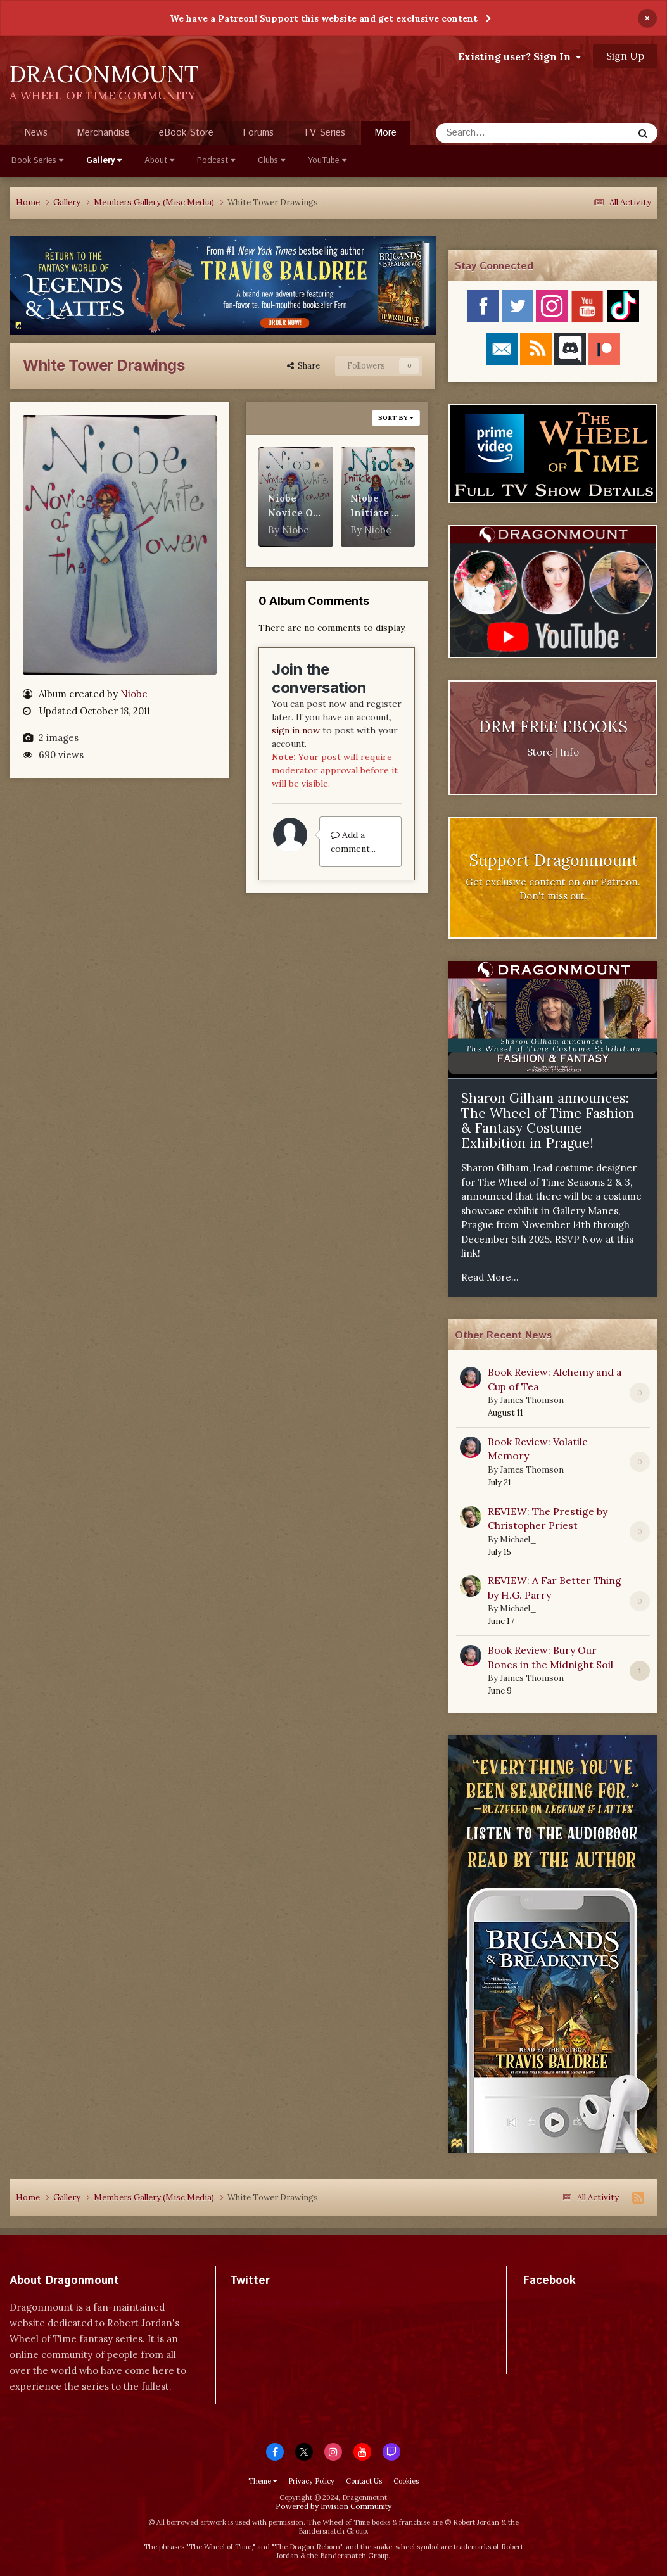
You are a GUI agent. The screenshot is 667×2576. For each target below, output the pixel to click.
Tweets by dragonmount (286, 2303)
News (36, 132)
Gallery (104, 161)
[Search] (501, 133)
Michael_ (518, 1539)
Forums (258, 132)
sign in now (296, 730)
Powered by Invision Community (333, 2506)
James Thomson (532, 1400)
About (159, 161)
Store (539, 752)
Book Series (37, 161)
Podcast (216, 161)
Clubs (271, 161)
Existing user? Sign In (519, 56)
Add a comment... (353, 841)
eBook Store (186, 132)
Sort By (396, 418)
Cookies (406, 2481)
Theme (262, 2481)
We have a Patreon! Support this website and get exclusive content (324, 18)
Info (569, 752)
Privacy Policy (311, 2481)
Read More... (490, 1277)
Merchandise (103, 132)
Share (303, 365)
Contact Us (364, 2481)
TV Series (324, 132)
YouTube (327, 161)
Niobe (134, 694)
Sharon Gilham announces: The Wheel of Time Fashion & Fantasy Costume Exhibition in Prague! (547, 1120)
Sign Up (625, 55)
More (385, 132)
